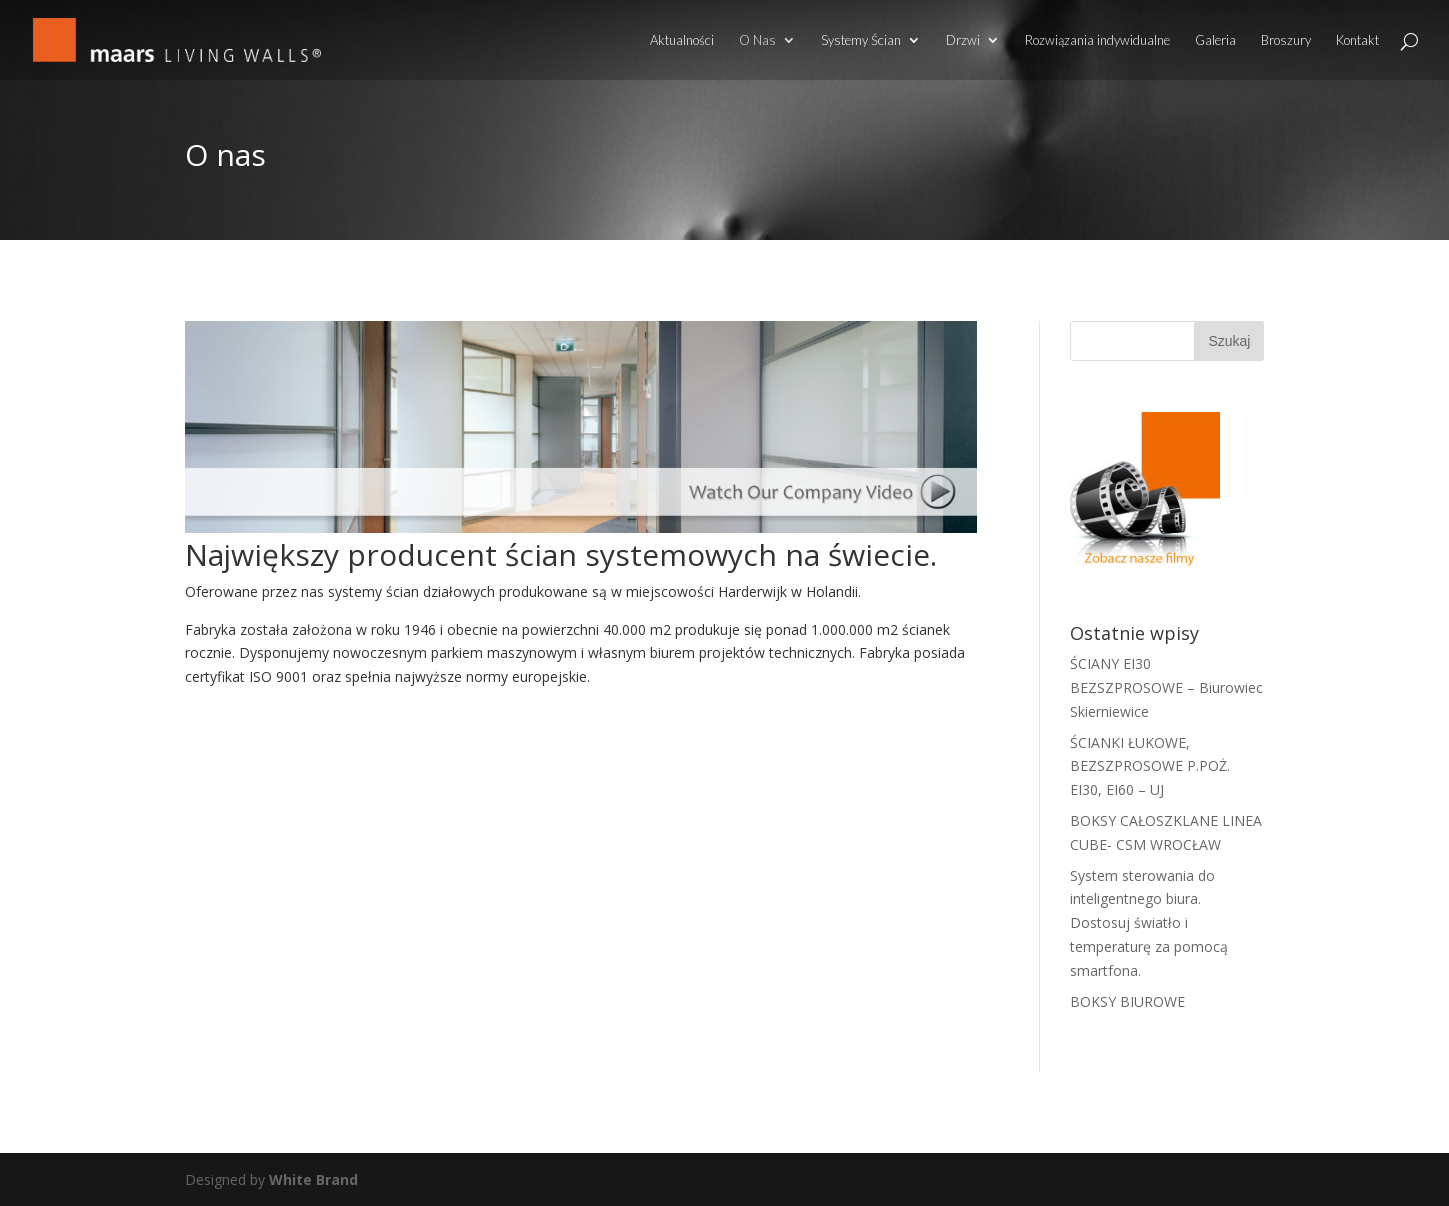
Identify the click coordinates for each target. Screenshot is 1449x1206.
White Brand (313, 1179)
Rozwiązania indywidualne (1097, 40)
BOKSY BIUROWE (1127, 1001)
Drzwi (963, 40)
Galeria (1215, 40)
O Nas (757, 40)
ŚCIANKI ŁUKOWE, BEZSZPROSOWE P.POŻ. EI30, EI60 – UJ (1150, 766)
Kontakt (1357, 40)
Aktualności (682, 40)
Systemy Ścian (861, 40)
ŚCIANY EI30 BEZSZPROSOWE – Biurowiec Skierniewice (1166, 687)
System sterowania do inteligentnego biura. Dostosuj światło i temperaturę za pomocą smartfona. (1149, 923)
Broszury (1286, 40)
